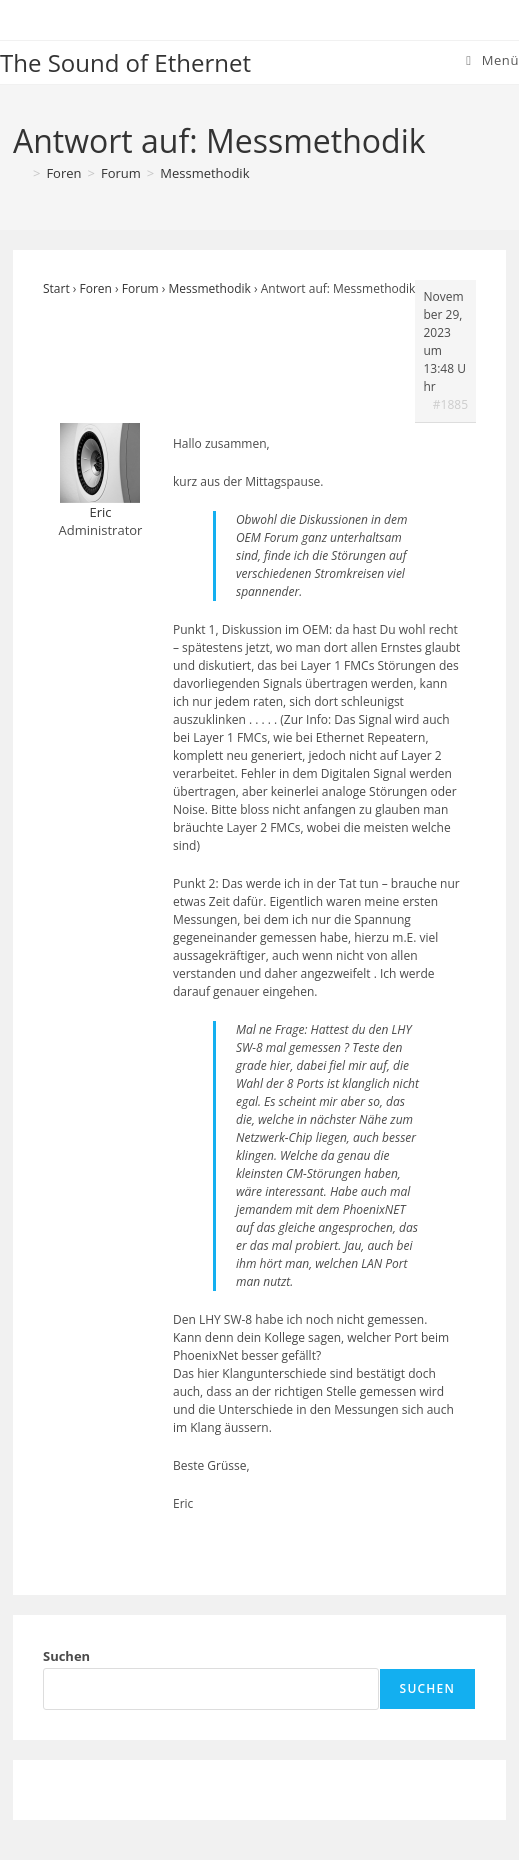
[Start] (20, 173)
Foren (96, 288)
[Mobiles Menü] (492, 60)
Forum (140, 288)
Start (56, 288)
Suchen (66, 1656)
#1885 (450, 404)
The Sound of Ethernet (125, 62)
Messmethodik (204, 173)
